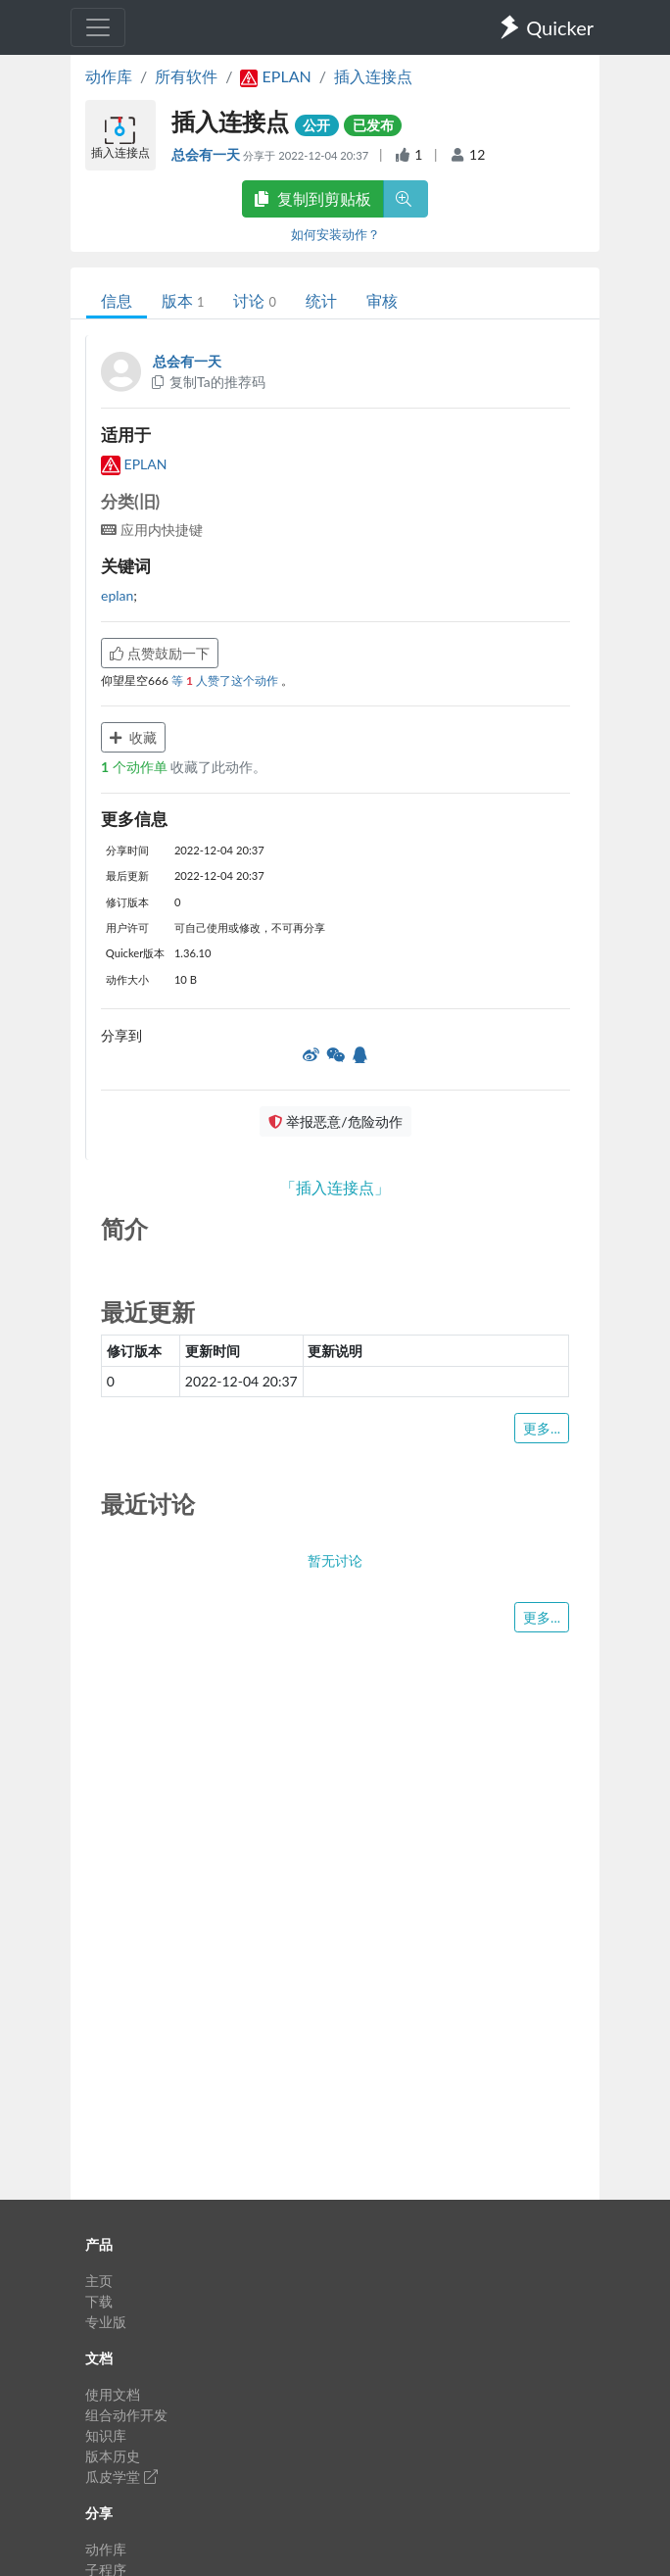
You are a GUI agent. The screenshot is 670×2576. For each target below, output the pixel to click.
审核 (382, 300)
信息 (116, 300)
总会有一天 (207, 154)
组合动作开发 (126, 2414)
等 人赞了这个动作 (226, 680)
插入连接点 (373, 76)
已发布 (373, 125)
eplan (117, 595)
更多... (541, 1428)
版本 (183, 300)
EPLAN (134, 464)
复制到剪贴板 (312, 198)
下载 (99, 2301)
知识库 (105, 2435)
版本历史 (112, 2456)
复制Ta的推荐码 (207, 381)
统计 (321, 300)
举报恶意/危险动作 (335, 1121)
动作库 (108, 76)
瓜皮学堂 (121, 2476)
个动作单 (135, 766)
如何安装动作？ (335, 234)
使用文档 (112, 2394)
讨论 (254, 300)
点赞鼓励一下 (160, 653)
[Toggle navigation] (98, 27)
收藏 (133, 737)
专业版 (105, 2321)
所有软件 (186, 76)
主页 (99, 2280)
